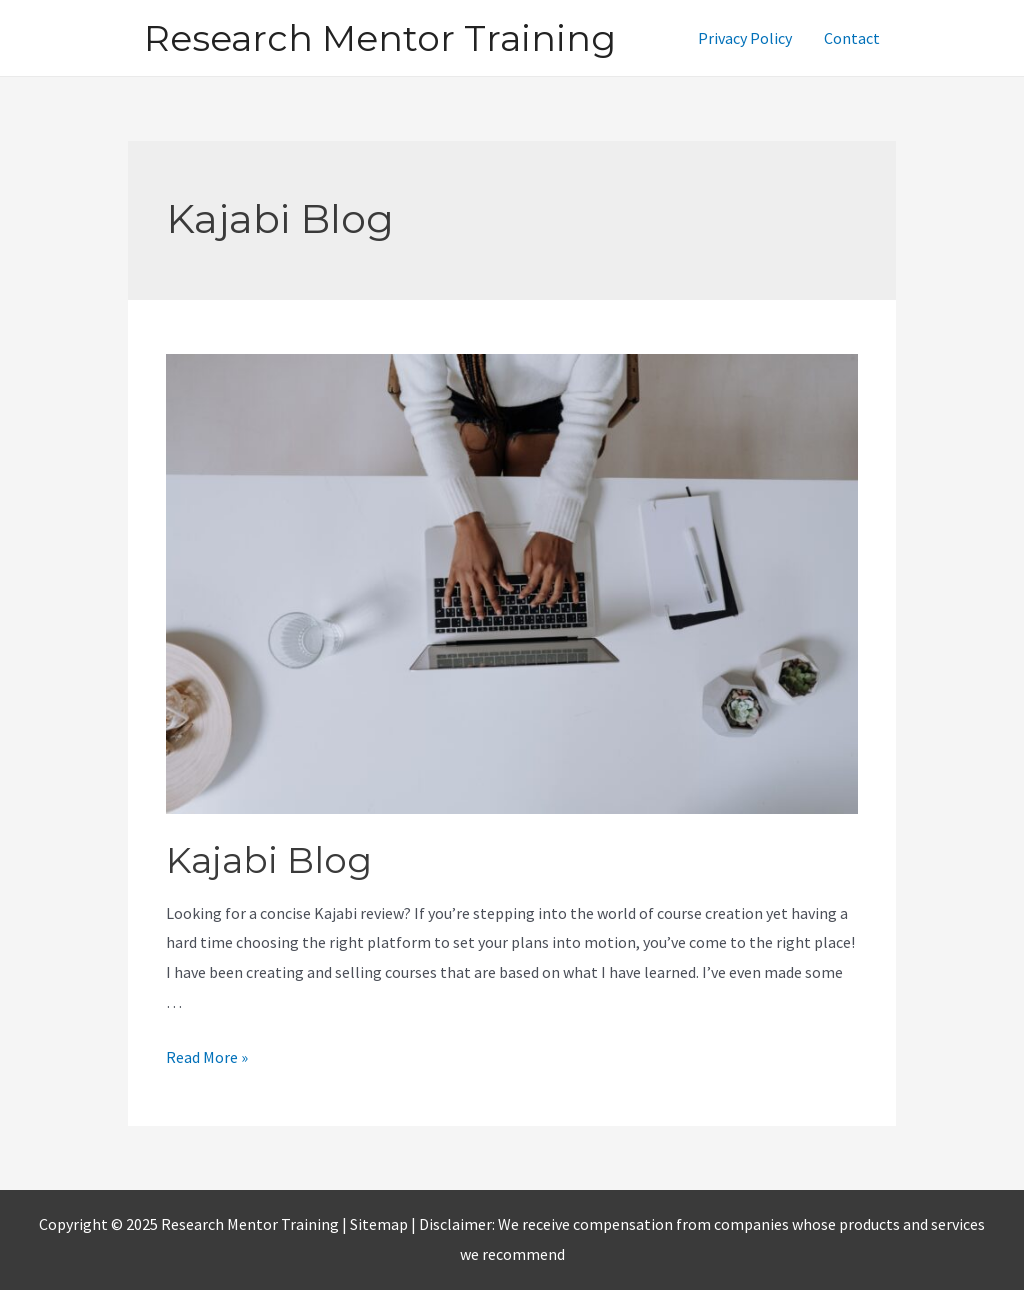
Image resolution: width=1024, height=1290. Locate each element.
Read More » (207, 1057)
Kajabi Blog (269, 860)
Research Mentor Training (380, 38)
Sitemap (380, 1224)
